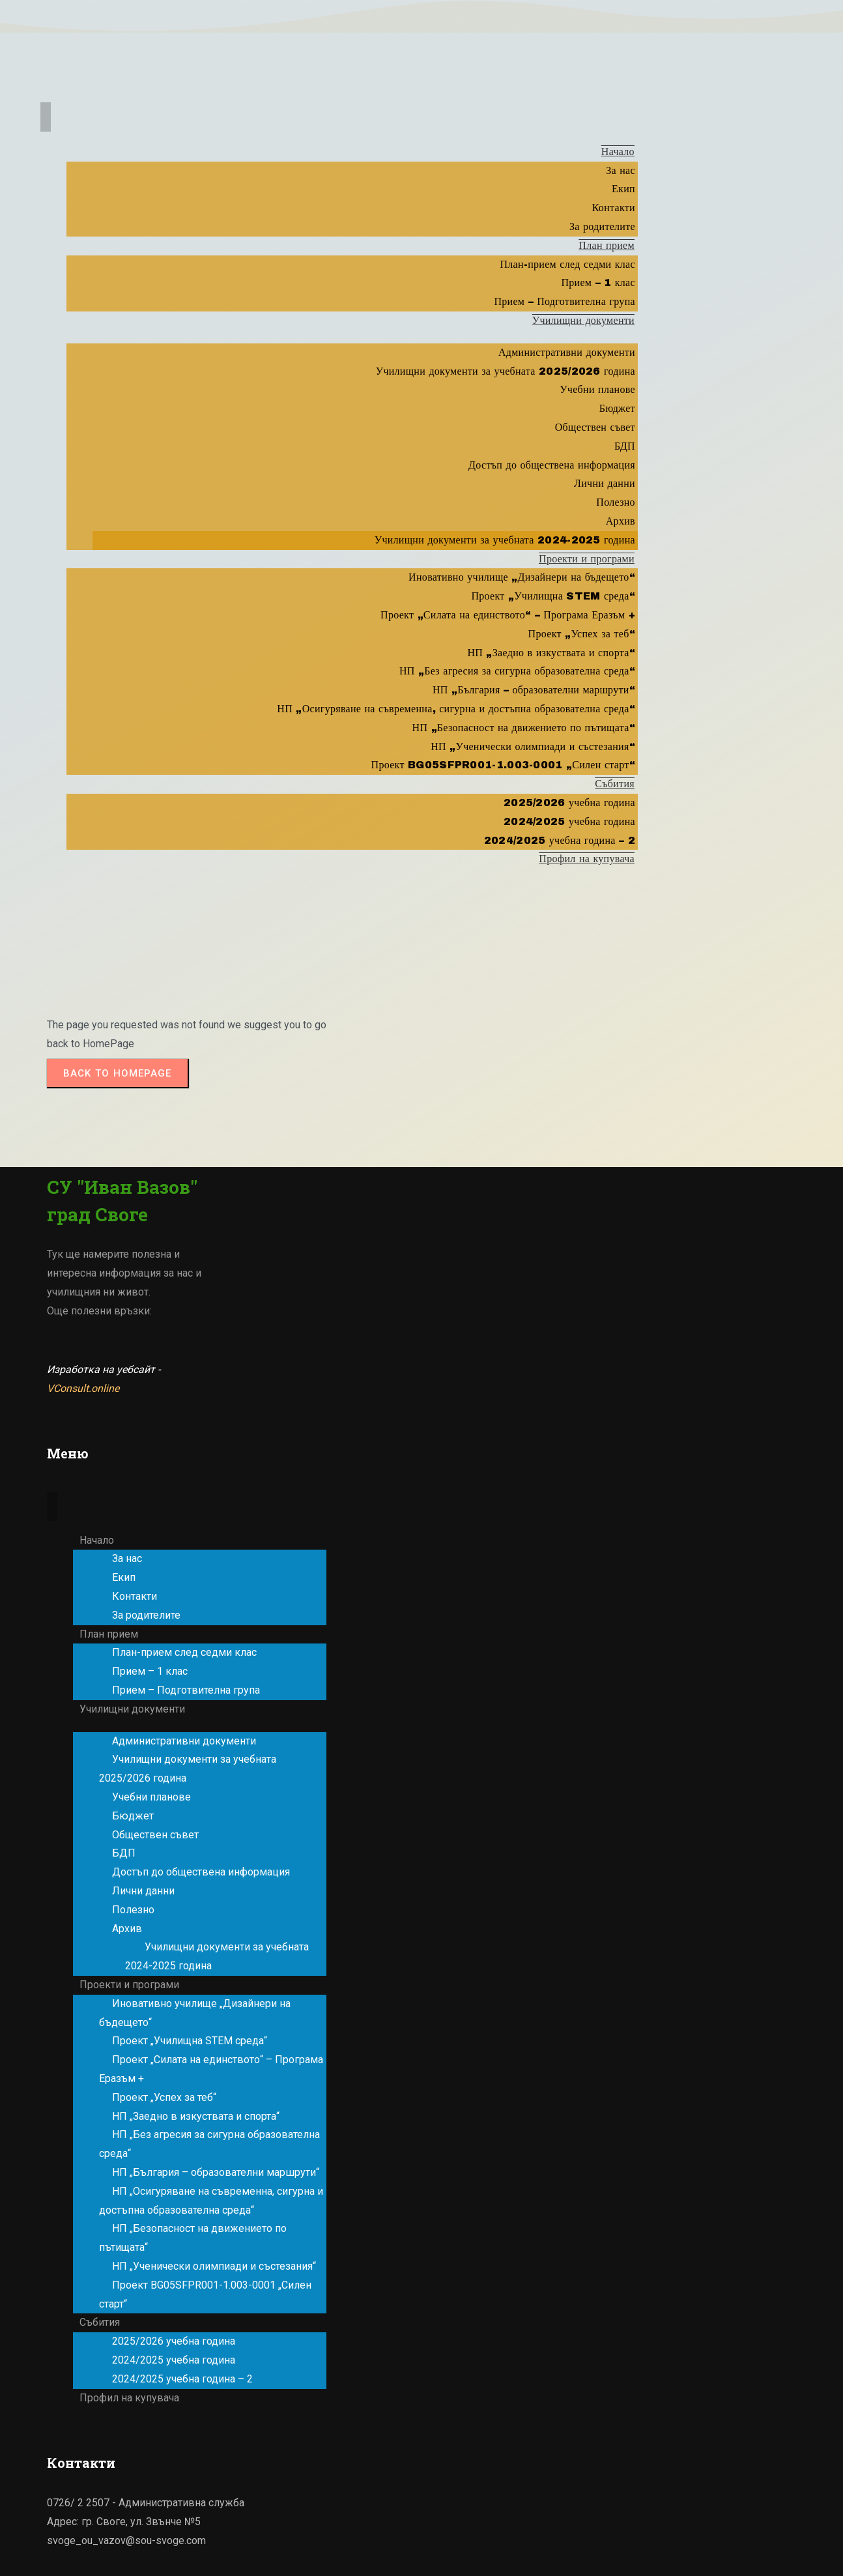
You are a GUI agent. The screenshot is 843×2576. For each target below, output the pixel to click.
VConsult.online (83, 1388)
